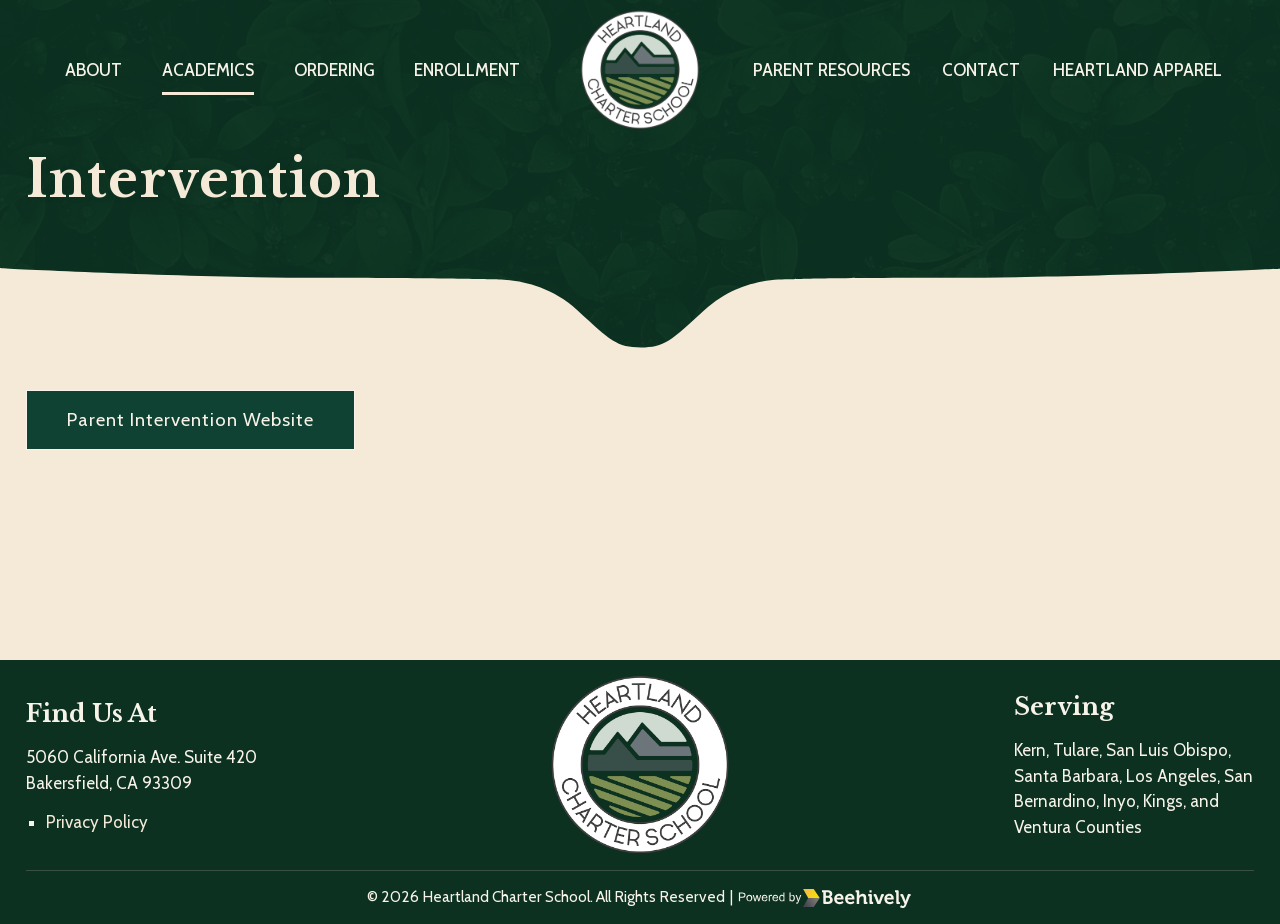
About (93, 70)
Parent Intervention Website (190, 419)
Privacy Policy (97, 822)
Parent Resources (831, 70)
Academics (208, 70)
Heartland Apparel (1137, 70)
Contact (981, 70)
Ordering (334, 70)
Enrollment (467, 70)
